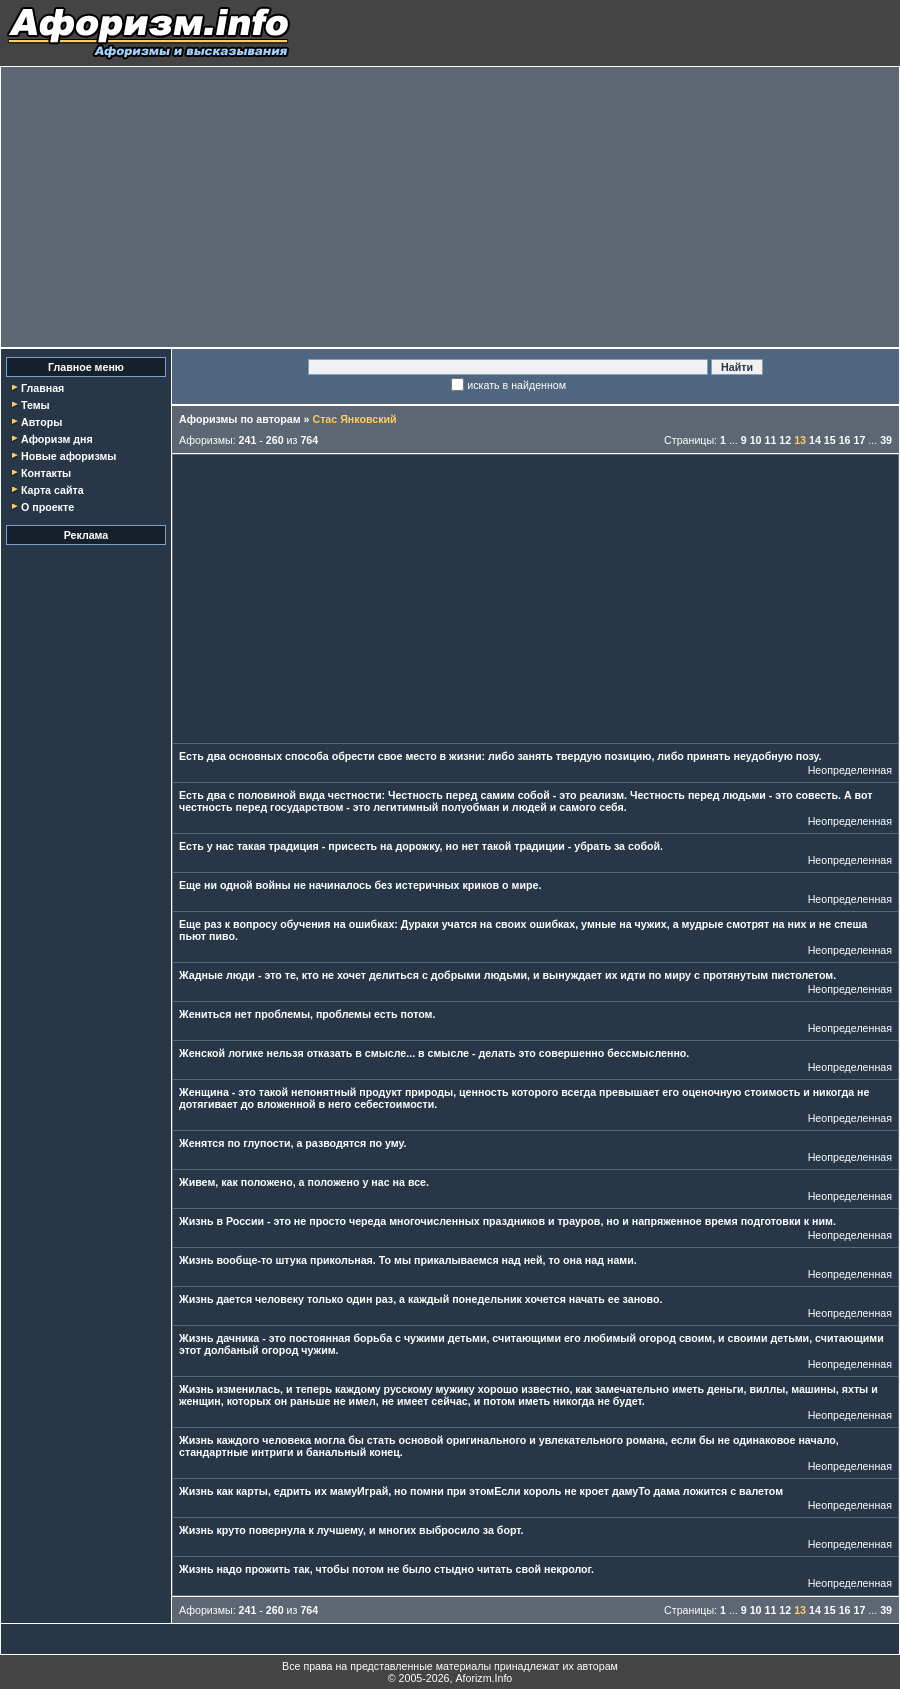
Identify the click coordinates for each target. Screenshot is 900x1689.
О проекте (47, 507)
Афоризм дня (57, 439)
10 (756, 440)
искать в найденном (516, 385)
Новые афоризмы (68, 456)
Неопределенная (850, 770)
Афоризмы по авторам (240, 419)
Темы (35, 405)
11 (771, 440)
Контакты (46, 473)
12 (785, 440)
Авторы (41, 422)
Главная (42, 388)
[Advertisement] (450, 207)
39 (886, 440)
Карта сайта (52, 490)
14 (815, 440)
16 (845, 440)
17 (859, 440)
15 (830, 440)
